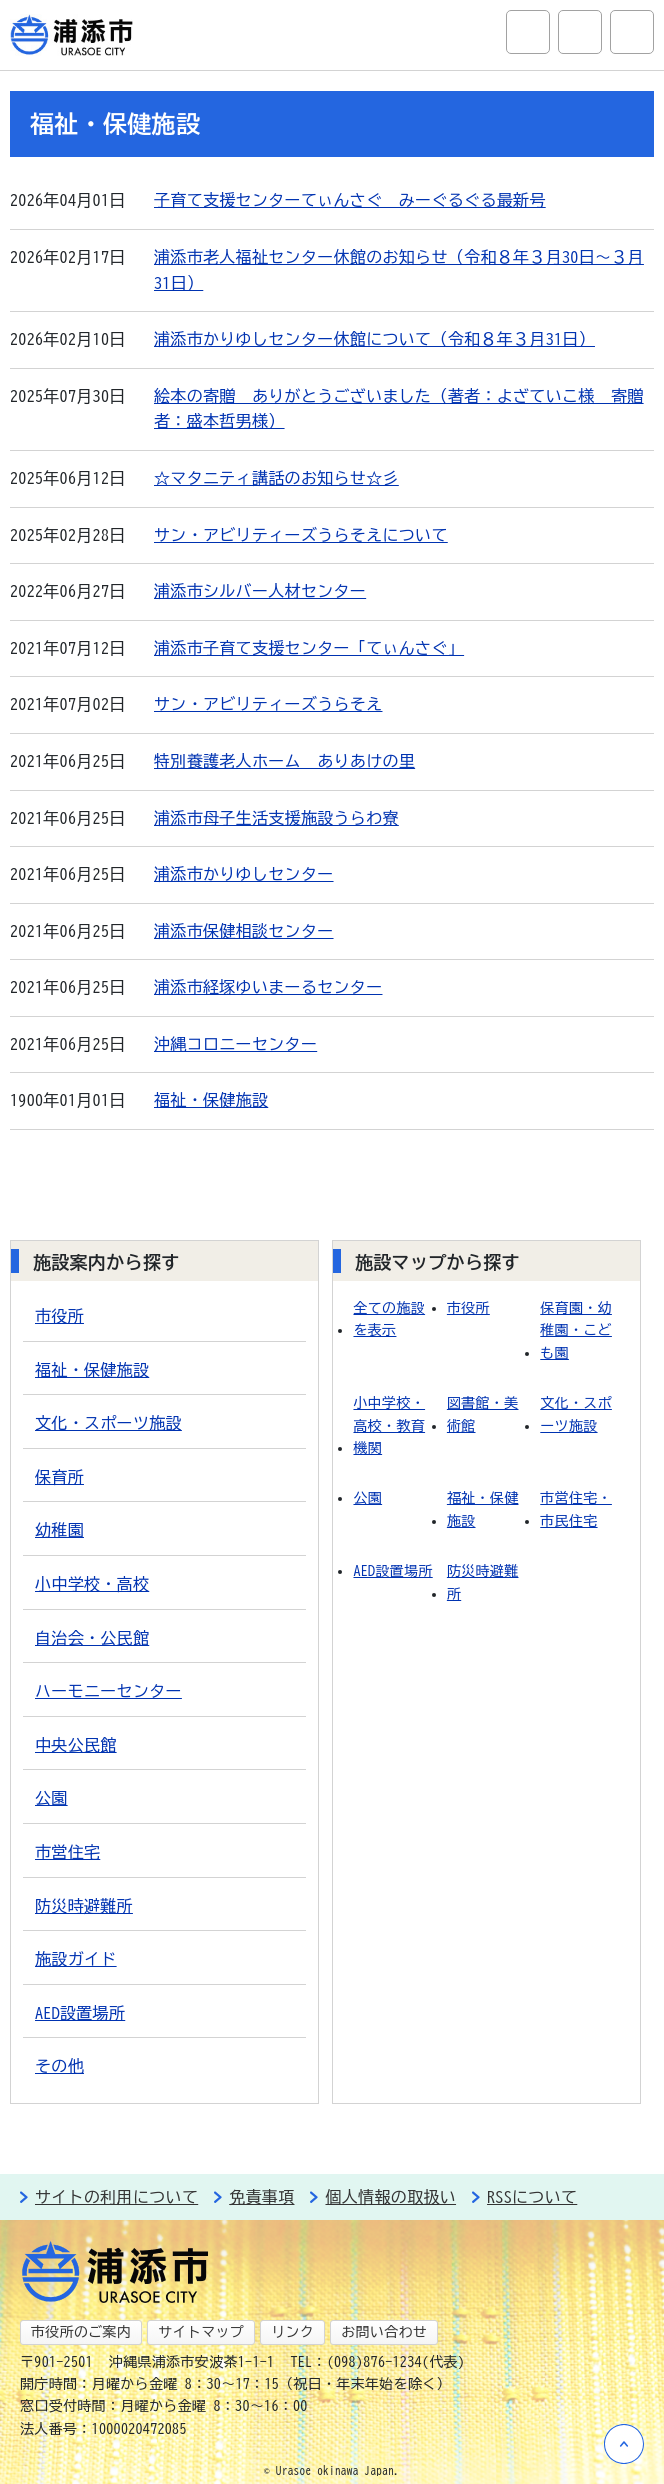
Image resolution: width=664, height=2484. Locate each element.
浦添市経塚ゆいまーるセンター (268, 987)
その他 (59, 2066)
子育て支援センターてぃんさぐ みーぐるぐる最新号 (350, 200)
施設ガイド (76, 1959)
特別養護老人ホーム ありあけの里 (284, 761)
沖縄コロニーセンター (235, 1044)
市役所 (59, 1316)
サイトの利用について (116, 2197)
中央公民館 (76, 1745)
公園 (51, 1798)
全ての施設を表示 (389, 1319)
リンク (292, 2332)
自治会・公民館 (92, 1638)
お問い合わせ (384, 2332)
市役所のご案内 (81, 2332)
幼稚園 (59, 1530)
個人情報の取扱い (390, 2197)
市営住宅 (67, 1852)
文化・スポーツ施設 (108, 1423)
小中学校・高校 (92, 1584)
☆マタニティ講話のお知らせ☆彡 (276, 478)
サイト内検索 (528, 32)
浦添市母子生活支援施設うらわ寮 (276, 818)
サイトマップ (201, 2332)
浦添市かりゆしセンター (244, 874)
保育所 (59, 1477)
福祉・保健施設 (211, 1100)
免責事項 (261, 2197)
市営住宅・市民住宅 (576, 1509)
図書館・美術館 (483, 1414)
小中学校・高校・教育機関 (389, 1425)
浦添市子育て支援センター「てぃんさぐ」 (309, 648)
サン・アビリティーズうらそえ (268, 704)
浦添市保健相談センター (244, 931)
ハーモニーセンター (108, 1691)
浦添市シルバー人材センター (260, 591)
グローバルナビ (632, 32)
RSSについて (532, 2197)
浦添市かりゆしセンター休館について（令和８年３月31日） (374, 339)
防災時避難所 (84, 1906)
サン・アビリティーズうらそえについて (301, 535)
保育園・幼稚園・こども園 (576, 1330)
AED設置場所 (80, 2013)
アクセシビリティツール (580, 32)
